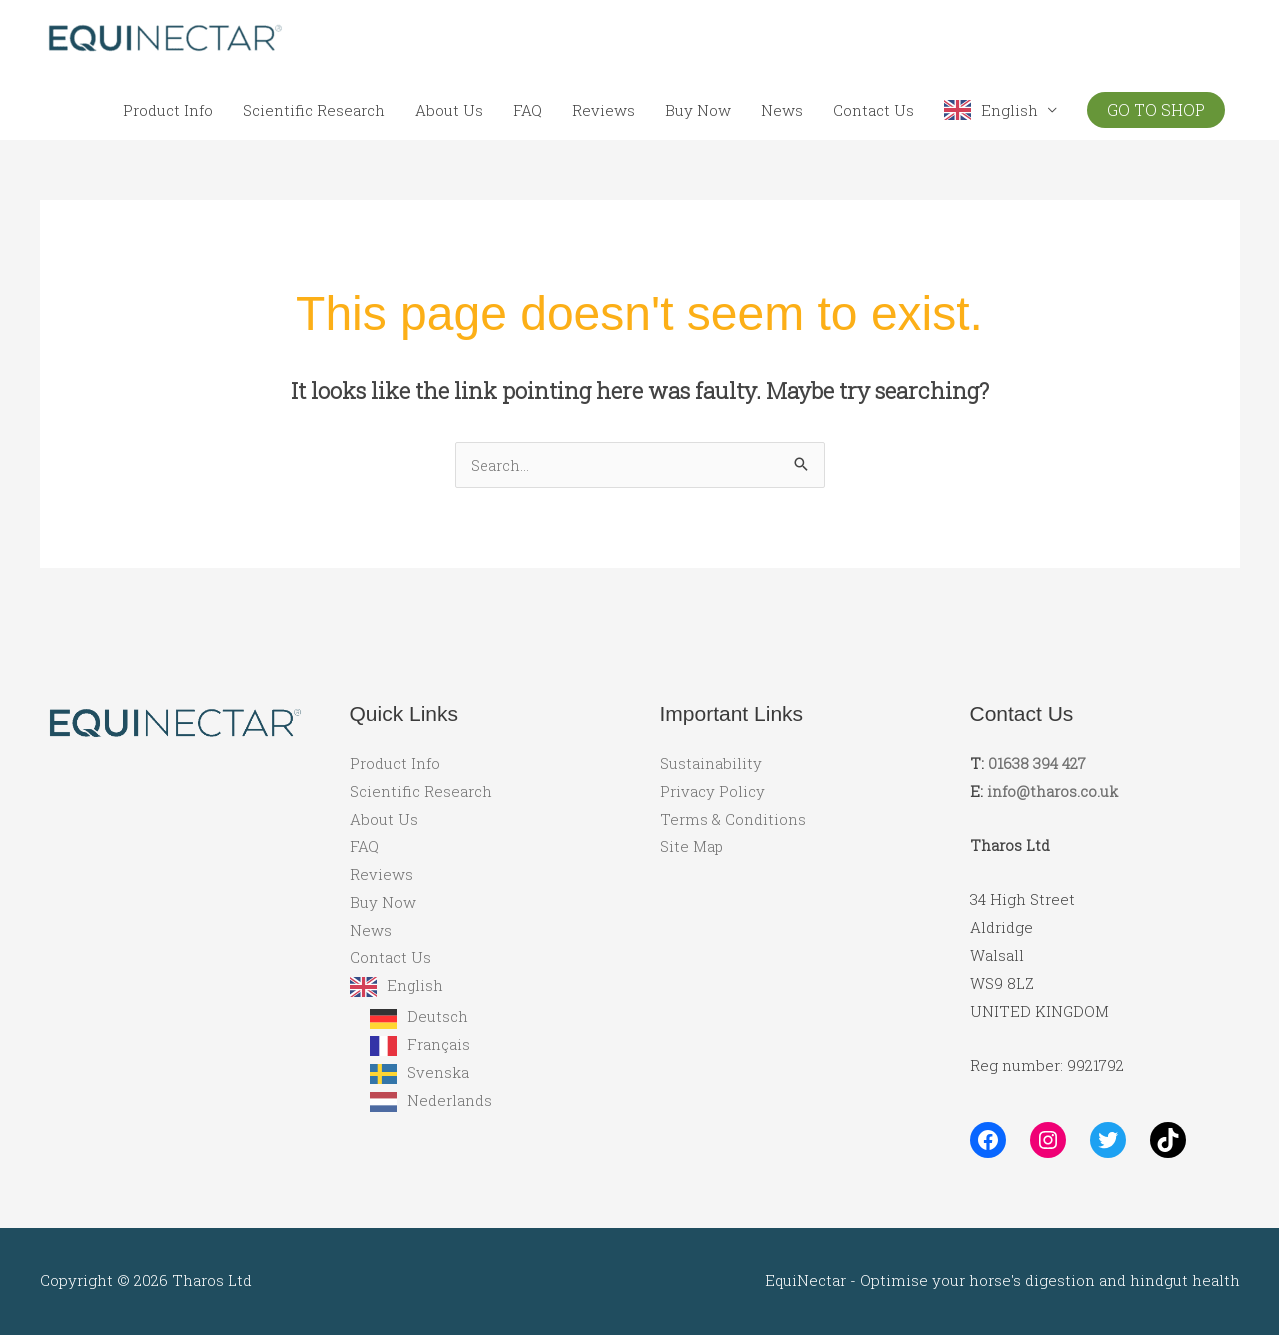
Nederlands (449, 1101)
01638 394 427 (1037, 763)
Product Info (168, 110)
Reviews (603, 110)
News (782, 110)
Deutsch (437, 1018)
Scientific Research (314, 110)
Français (438, 1045)
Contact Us (873, 110)
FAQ (527, 110)
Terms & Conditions (733, 819)
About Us (449, 110)
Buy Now (698, 110)
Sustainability (711, 763)
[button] (1156, 110)
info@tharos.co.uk (1052, 791)
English (1009, 110)
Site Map (692, 847)
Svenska (438, 1073)
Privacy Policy (712, 791)
